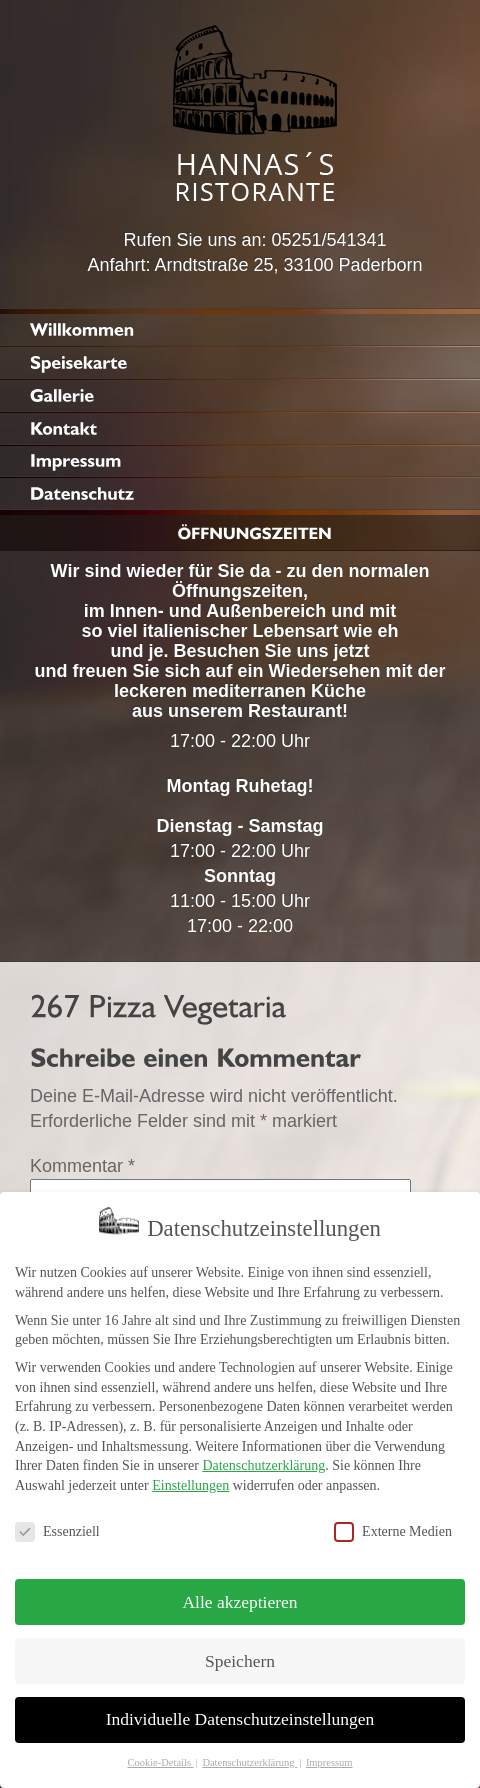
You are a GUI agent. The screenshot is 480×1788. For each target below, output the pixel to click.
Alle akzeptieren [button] (239, 1589)
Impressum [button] (329, 1750)
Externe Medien (393, 1519)
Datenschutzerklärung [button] (249, 1750)
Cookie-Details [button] (160, 1750)
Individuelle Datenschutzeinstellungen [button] (240, 1707)
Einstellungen (190, 1473)
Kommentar (82, 1166)
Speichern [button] (240, 1648)
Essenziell (57, 1519)
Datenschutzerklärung (263, 1453)
